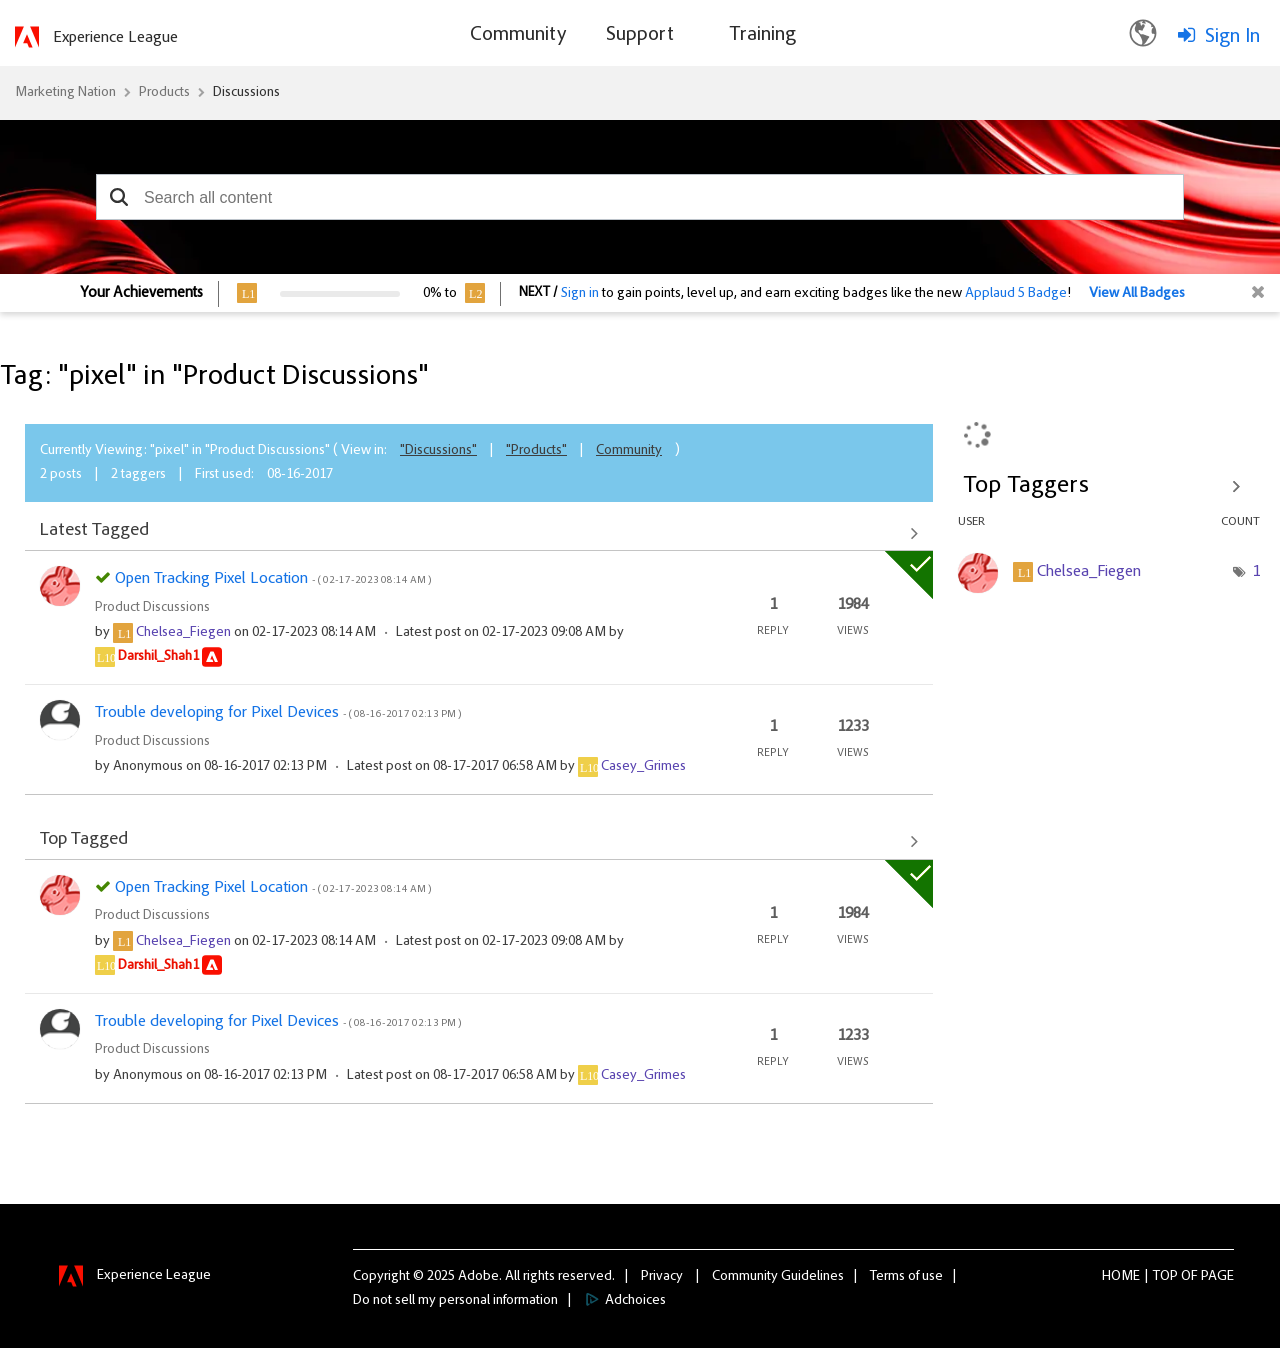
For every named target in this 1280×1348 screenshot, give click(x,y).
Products (164, 93)
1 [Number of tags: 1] (1256, 572)
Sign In (1232, 37)
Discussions (246, 93)
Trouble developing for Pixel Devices (278, 713)
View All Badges (1137, 294)
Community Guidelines (778, 1277)
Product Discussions (152, 608)
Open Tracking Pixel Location (273, 579)
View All (479, 533)
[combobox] (640, 197)
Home (1121, 1277)
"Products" (536, 451)
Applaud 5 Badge (1016, 294)
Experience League (115, 38)
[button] (118, 197)
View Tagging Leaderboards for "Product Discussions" (1109, 486)
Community (629, 451)
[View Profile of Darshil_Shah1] (158, 657)
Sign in (580, 294)
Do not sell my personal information (455, 1301)
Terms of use (906, 1277)
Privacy (662, 1277)
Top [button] (1165, 1277)
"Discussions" (438, 451)
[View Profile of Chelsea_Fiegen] (183, 633)
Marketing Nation (65, 93)
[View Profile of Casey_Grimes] (643, 767)
